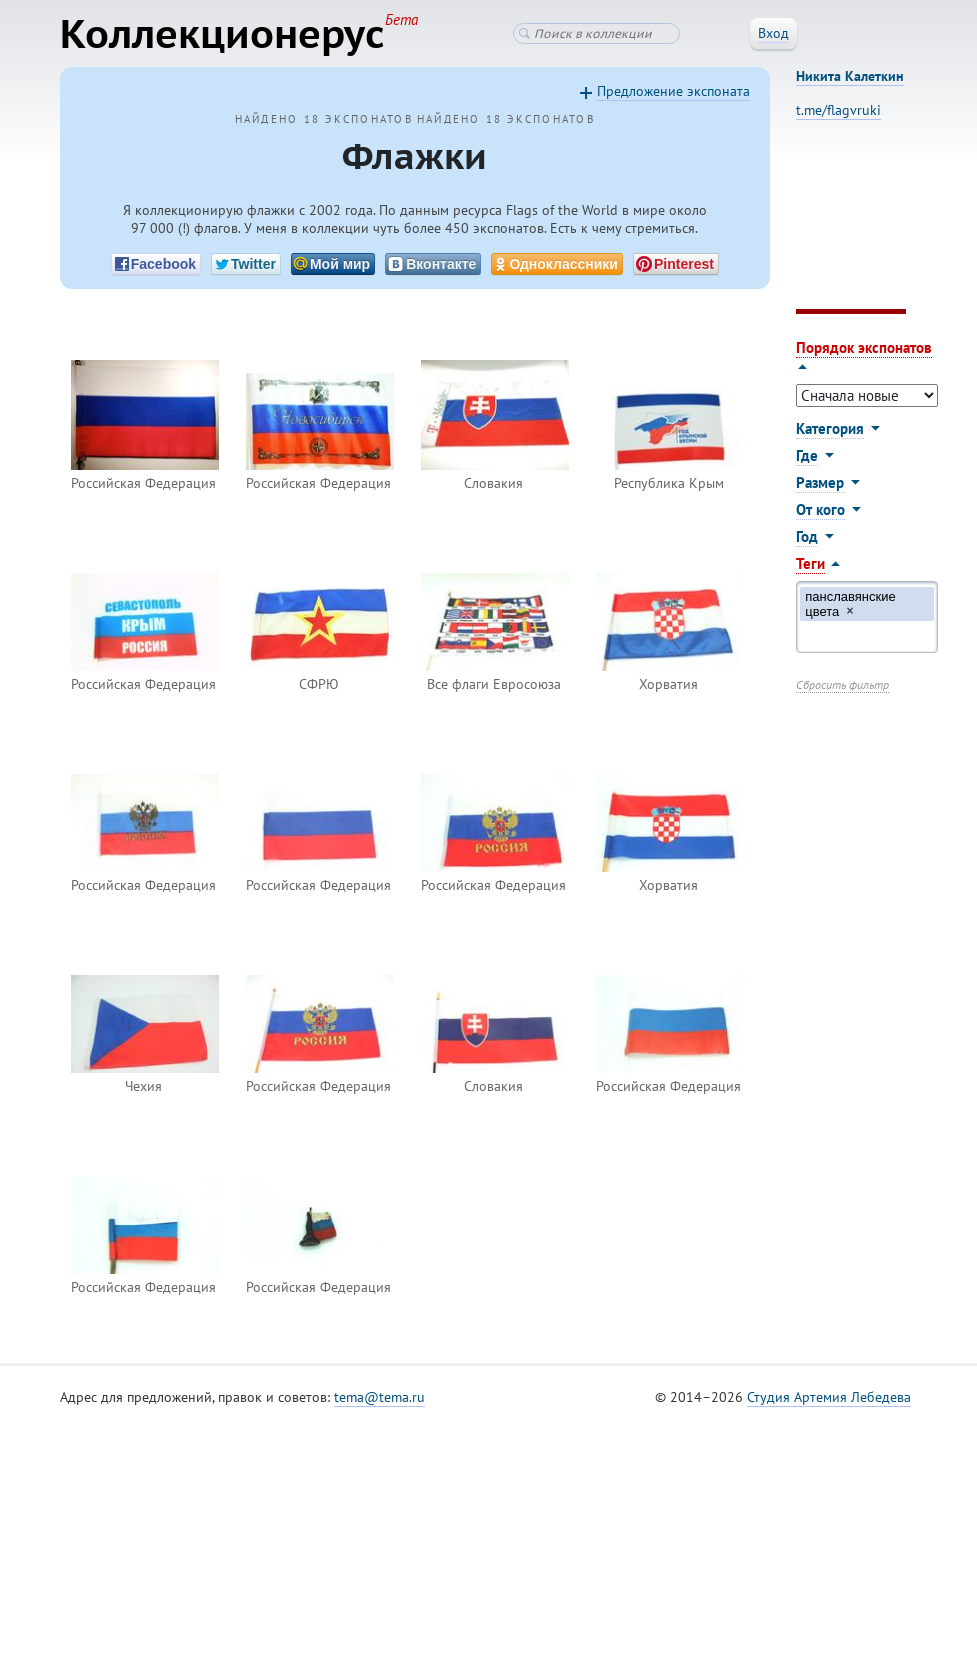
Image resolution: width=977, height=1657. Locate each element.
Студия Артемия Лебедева (829, 1397)
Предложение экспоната (673, 91)
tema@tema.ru (379, 1397)
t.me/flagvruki (838, 110)
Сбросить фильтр (842, 684)
